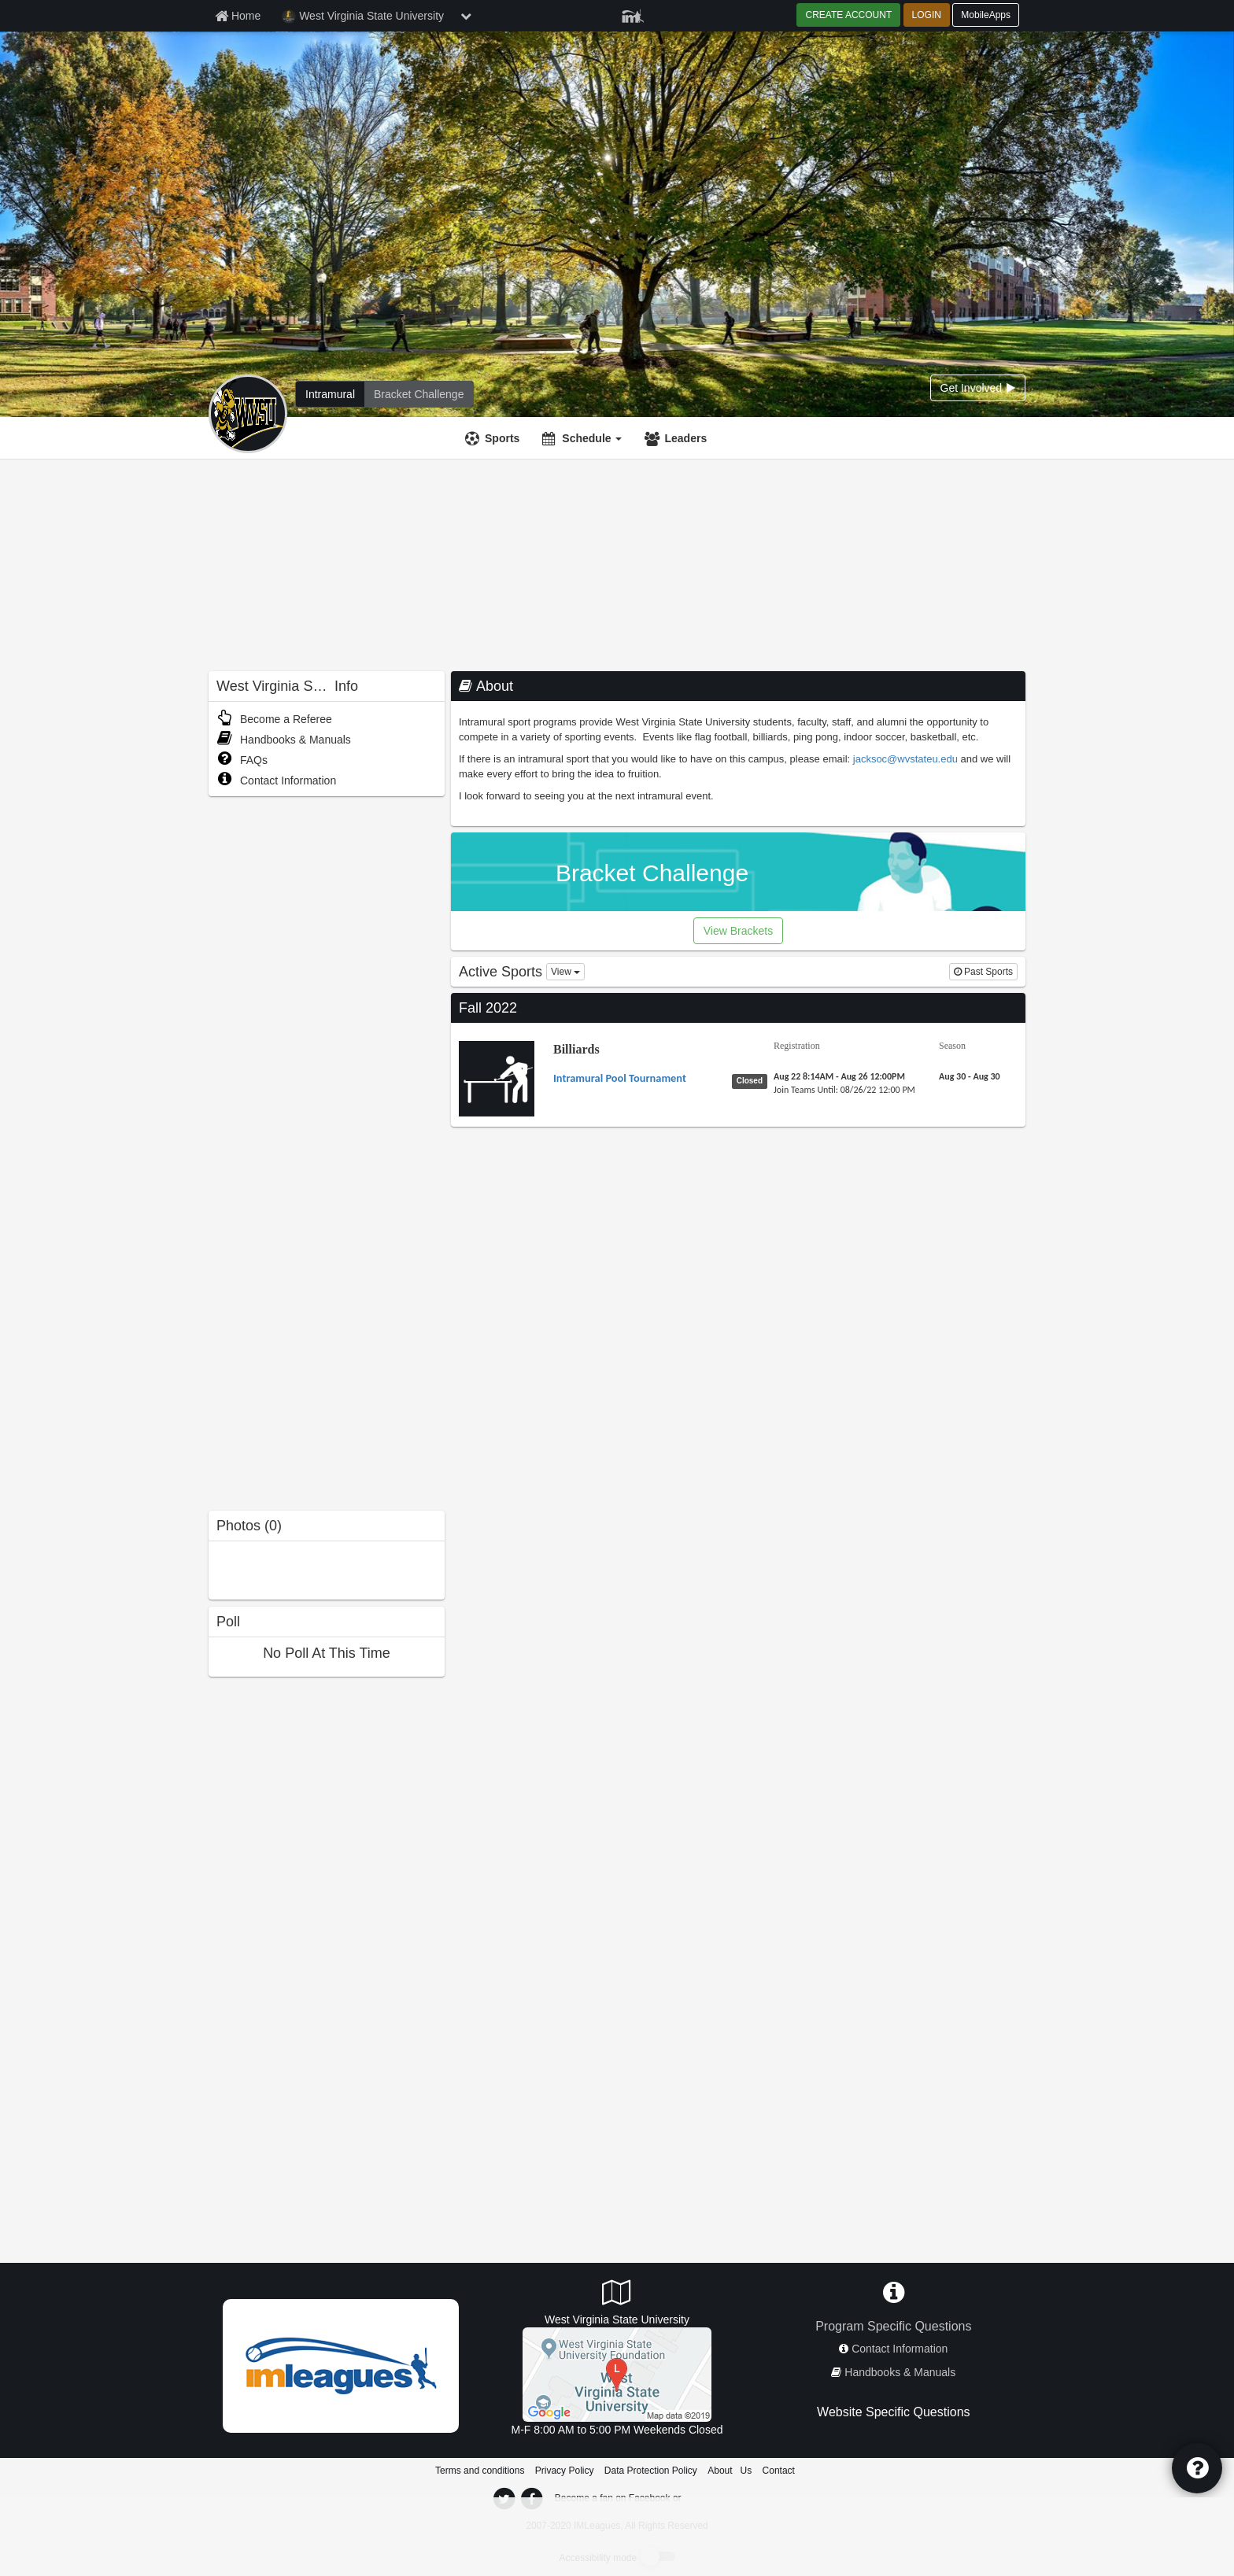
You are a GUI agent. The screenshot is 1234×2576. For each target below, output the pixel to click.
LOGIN (926, 14)
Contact (779, 2470)
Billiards (576, 1049)
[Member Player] (632, 14)
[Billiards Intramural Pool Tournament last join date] (844, 1089)
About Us (730, 2470)
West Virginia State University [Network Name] (363, 16)
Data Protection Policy (650, 2470)
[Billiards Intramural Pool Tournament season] (969, 1076)
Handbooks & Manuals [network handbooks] (899, 2372)
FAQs (242, 760)
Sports (502, 438)
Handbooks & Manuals (283, 739)
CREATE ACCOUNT (848, 14)
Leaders (685, 438)
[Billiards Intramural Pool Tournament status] (753, 1080)
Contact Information (276, 780)
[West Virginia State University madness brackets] (418, 394)
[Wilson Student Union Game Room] (617, 2373)
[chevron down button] (466, 15)
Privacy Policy (564, 2470)
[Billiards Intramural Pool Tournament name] (619, 1078)
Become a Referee (274, 719)
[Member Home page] (237, 15)
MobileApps (985, 14)
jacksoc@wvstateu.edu (905, 759)
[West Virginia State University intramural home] (330, 394)
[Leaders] (678, 438)
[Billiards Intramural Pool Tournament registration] (839, 1076)
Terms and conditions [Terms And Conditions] (479, 2470)
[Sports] (494, 438)
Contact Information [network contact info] (900, 2348)
